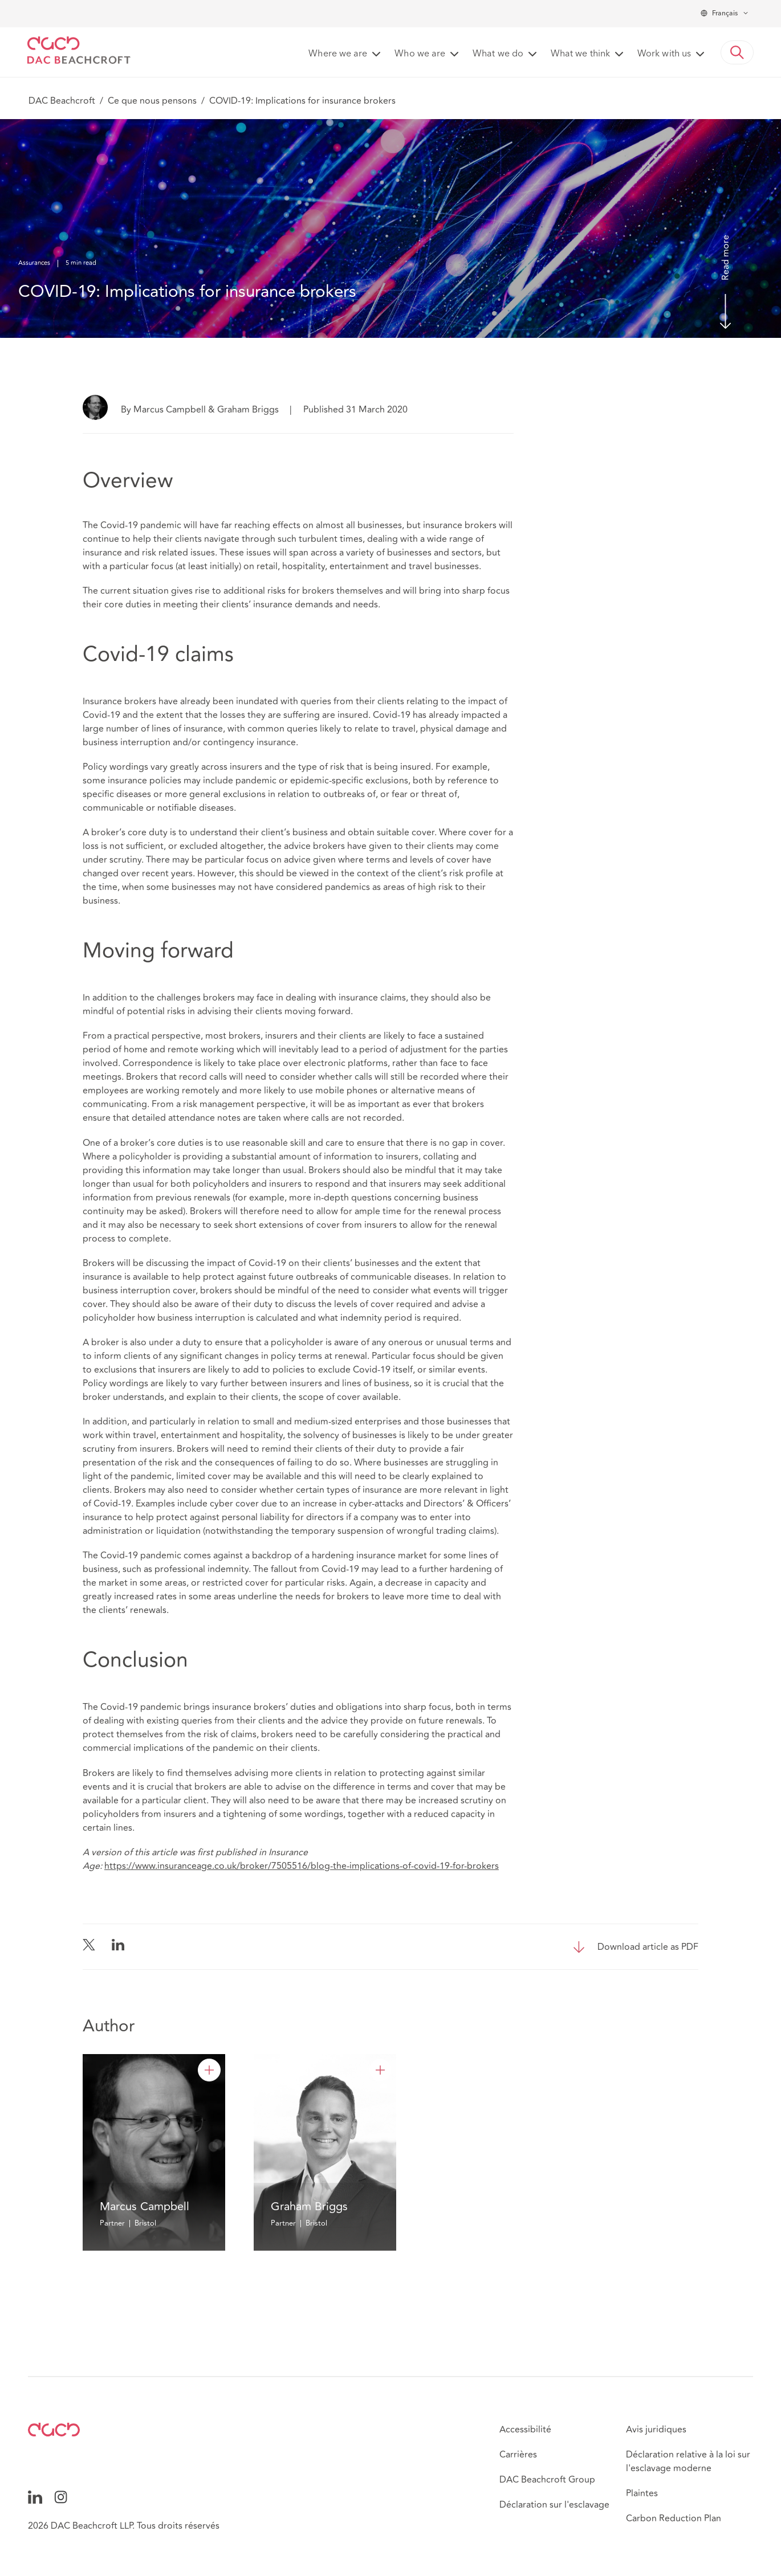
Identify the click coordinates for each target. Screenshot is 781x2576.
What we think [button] (580, 54)
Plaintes (642, 2493)
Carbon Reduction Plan (673, 2518)
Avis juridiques (656, 2429)
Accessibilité (525, 2429)
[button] (737, 52)
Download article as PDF (647, 1947)
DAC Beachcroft (62, 101)
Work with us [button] (664, 54)
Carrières (518, 2454)
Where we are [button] (337, 54)
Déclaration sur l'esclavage (554, 2505)
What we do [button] (498, 54)
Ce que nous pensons (152, 101)
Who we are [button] (419, 54)
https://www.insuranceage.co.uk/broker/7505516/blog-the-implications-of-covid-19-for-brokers (301, 1866)
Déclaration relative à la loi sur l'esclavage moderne (688, 2461)
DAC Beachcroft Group (547, 2480)
